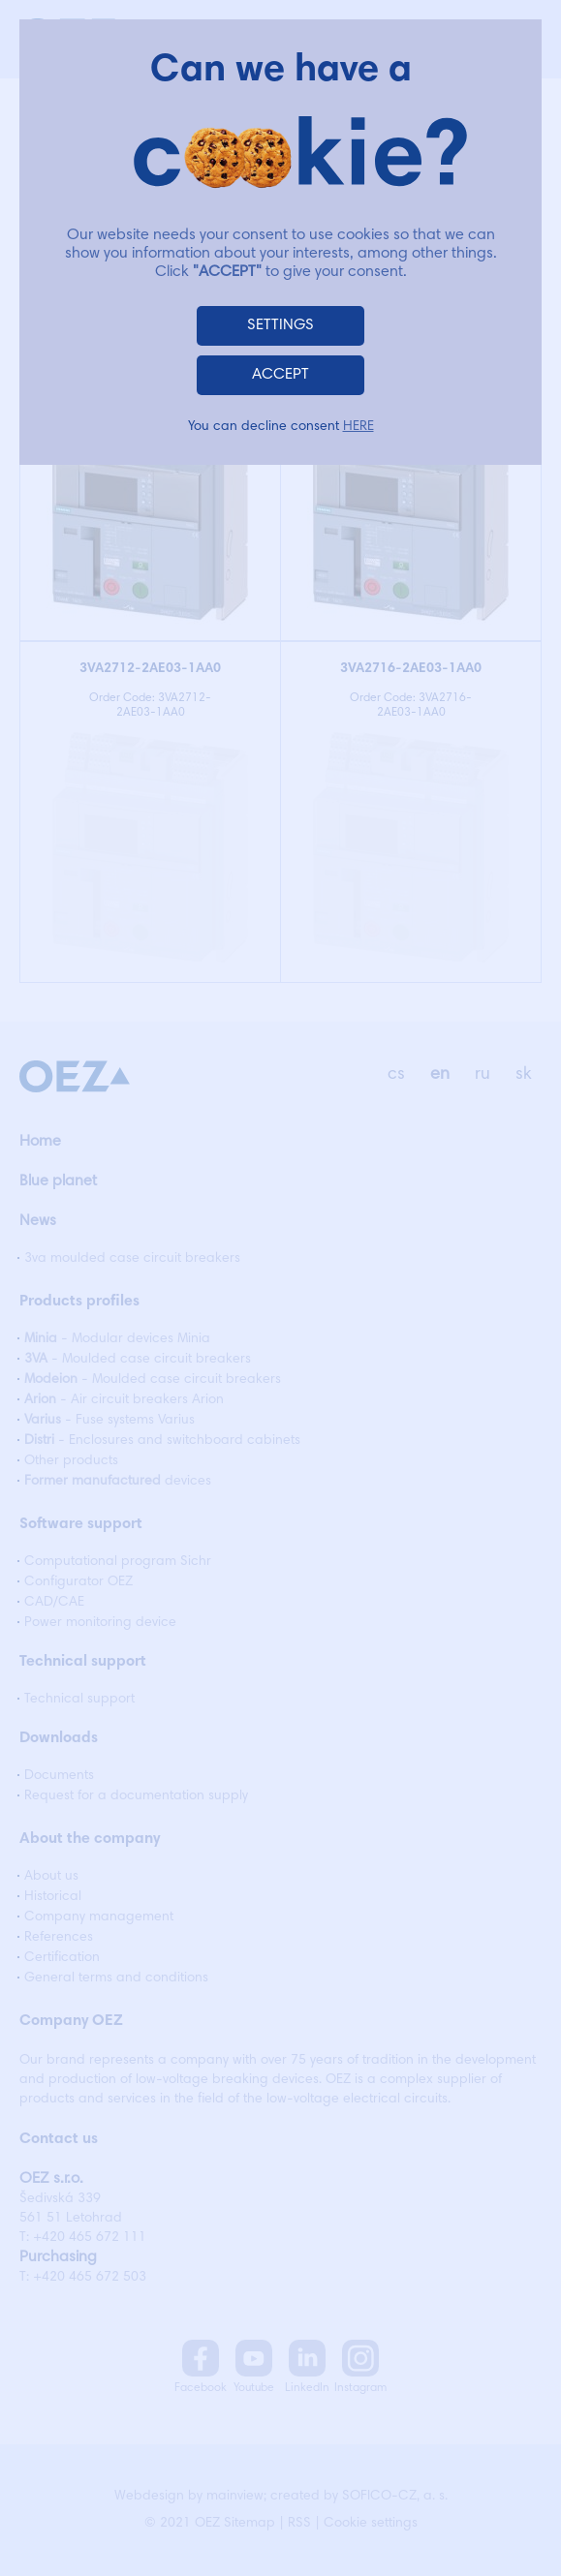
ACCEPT (280, 375)
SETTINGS (280, 325)
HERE (358, 427)
